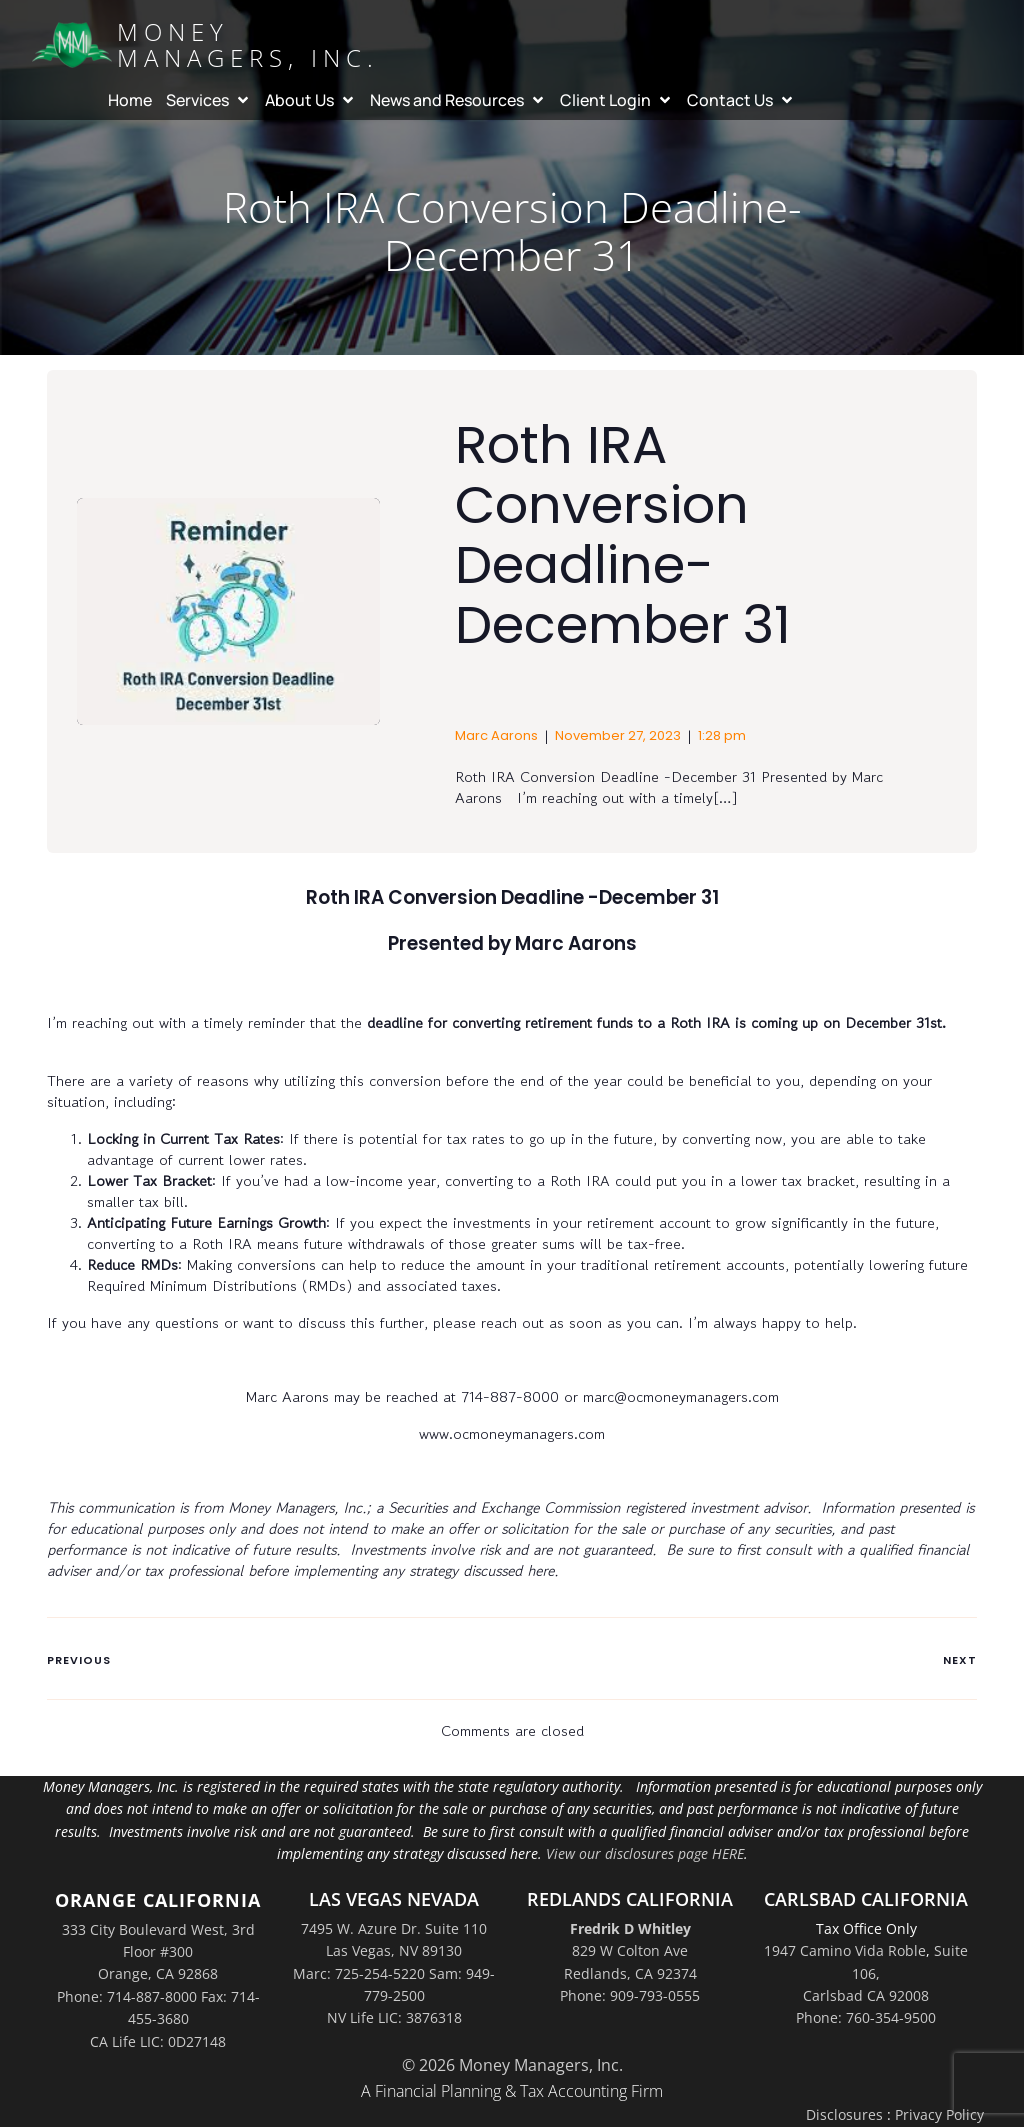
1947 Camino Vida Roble (845, 1950)
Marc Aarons (496, 735)
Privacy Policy (939, 2114)
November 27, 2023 (618, 735)
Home (130, 100)
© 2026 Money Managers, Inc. (512, 2065)
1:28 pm (722, 735)
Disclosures (844, 2114)
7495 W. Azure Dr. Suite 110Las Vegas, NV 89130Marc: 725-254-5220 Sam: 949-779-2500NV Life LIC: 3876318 (394, 1973)
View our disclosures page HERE (645, 1853)
